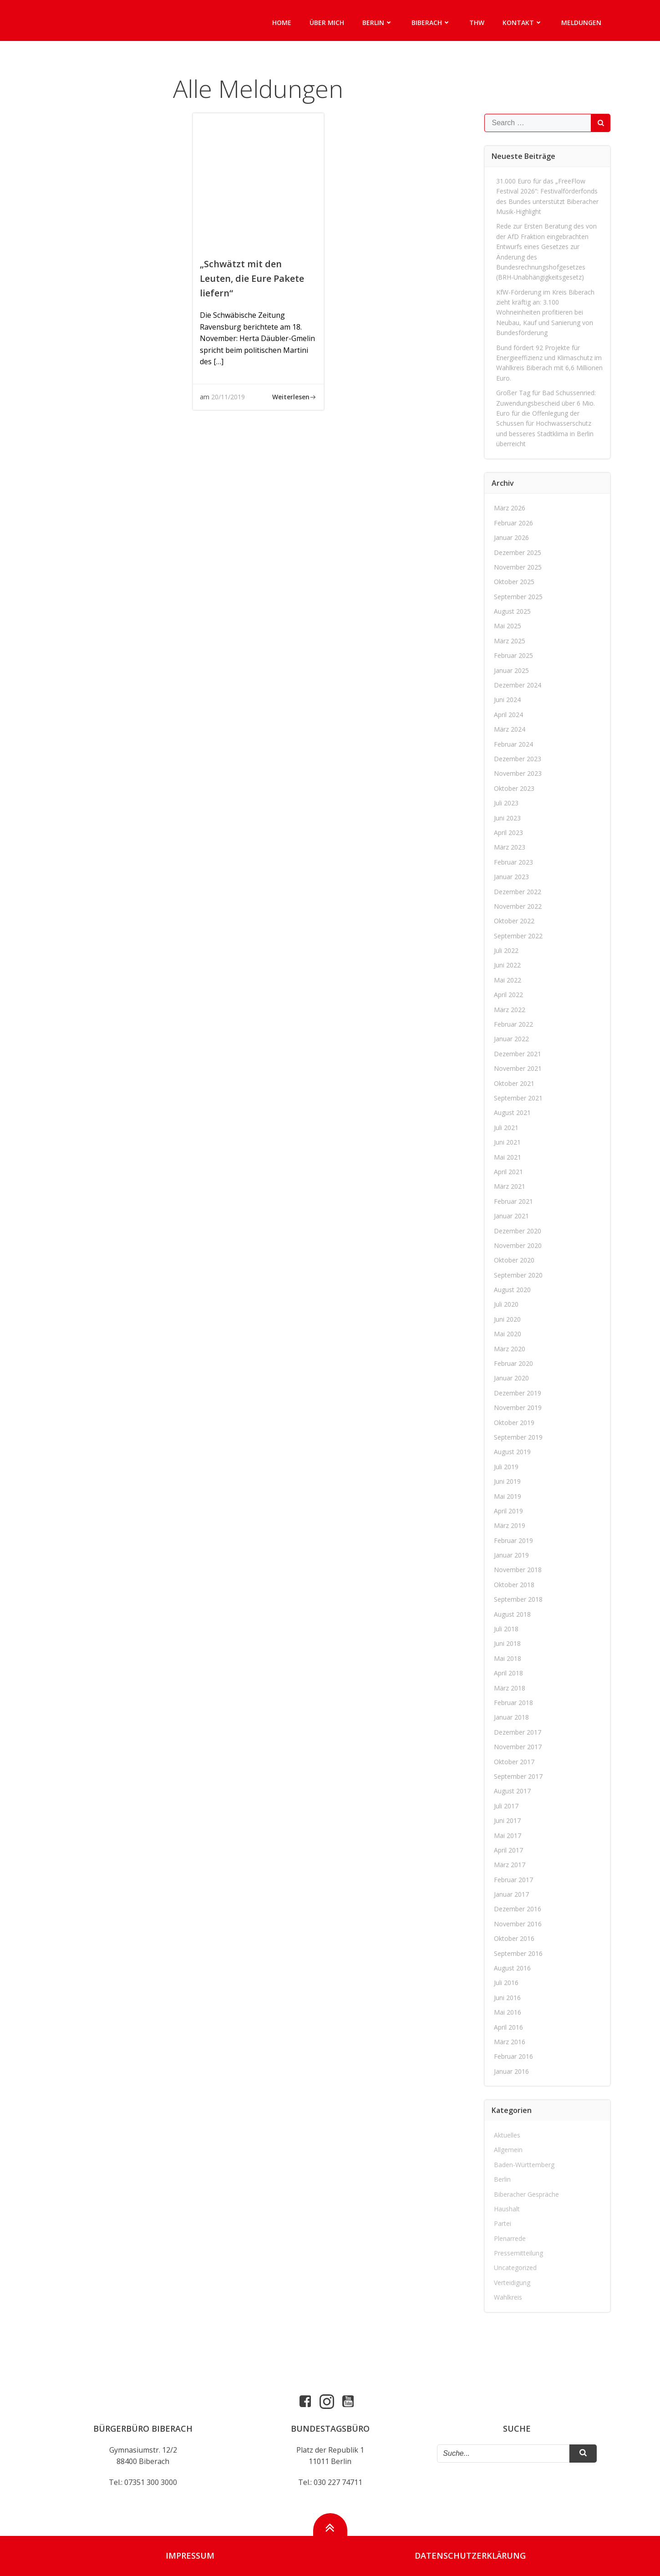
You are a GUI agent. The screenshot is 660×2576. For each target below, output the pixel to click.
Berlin (377, 22)
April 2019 (508, 1511)
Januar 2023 (511, 876)
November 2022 (518, 906)
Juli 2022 (506, 950)
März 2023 (509, 847)
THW (476, 22)
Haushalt (507, 2208)
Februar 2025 (513, 655)
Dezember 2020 (517, 1231)
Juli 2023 (506, 803)
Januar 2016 (511, 2071)
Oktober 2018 (514, 1584)
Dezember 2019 (517, 1393)
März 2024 (509, 729)
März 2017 (509, 1864)
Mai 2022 (507, 980)
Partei (502, 2223)
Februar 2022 (513, 1024)
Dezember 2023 (517, 758)
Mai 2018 (507, 1658)
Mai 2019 (507, 1496)
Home (281, 22)
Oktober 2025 (514, 581)
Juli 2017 (506, 1806)
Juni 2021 (507, 1142)
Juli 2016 (506, 1982)
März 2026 (509, 508)
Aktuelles (507, 2135)
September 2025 (518, 596)
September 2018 (518, 1599)
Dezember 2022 (517, 891)
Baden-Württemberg (524, 2164)
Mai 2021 (507, 1157)
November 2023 (518, 773)
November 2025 (518, 567)
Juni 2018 (507, 1643)
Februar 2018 (513, 1702)
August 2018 (512, 1614)
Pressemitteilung (518, 2253)
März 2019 (509, 1525)
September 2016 (518, 1953)
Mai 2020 (507, 1333)
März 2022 (509, 1009)
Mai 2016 (507, 2012)
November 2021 (518, 1068)
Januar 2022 (511, 1038)
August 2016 (512, 1968)
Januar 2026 (511, 537)
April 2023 (508, 832)
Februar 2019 (513, 1540)
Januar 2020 (511, 1378)
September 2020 (518, 1275)
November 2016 (518, 1923)
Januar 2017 (511, 1894)
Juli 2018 (506, 1628)
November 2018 (518, 1569)
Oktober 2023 (514, 788)
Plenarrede (510, 2238)
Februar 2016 (513, 2056)
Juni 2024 (507, 699)
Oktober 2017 (514, 1761)
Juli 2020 (506, 1304)
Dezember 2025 (517, 552)
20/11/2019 (228, 396)
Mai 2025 (507, 625)
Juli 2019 (506, 1466)
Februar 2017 (513, 1879)
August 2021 (512, 1112)
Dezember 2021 (517, 1053)
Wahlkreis (508, 2297)
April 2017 (508, 1850)
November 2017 (518, 1746)
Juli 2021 (506, 1127)
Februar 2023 (513, 862)
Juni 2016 (507, 1997)
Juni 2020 (507, 1319)
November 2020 (518, 1245)
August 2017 (512, 1791)
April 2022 (508, 994)
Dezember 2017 (517, 1732)
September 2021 (518, 1098)
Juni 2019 (507, 1481)
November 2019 (518, 1407)
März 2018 (509, 1688)
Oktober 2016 (514, 1938)
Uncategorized (515, 2267)
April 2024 (508, 714)
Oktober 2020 (514, 1260)
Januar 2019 (511, 1555)
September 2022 (518, 936)
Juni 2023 (507, 818)
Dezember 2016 (517, 1908)
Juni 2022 (507, 965)
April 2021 (508, 1171)
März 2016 (509, 2041)
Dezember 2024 (517, 685)
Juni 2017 (507, 1820)
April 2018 (508, 1673)
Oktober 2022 (514, 920)
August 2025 (512, 611)
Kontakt (523, 22)
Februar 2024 (513, 744)
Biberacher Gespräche (526, 2194)
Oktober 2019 (514, 1422)
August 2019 (512, 1451)
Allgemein (508, 2149)
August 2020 (512, 1289)
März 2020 (509, 1348)
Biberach (431, 22)
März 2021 (509, 1186)
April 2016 (508, 2027)
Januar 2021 (511, 1216)
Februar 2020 (513, 1363)
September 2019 (518, 1437)
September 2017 (518, 1776)
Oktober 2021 (514, 1083)
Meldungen (581, 22)
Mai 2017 (507, 1835)
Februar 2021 (513, 1201)
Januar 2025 (511, 670)
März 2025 (509, 640)
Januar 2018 (511, 1717)
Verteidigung (512, 2282)
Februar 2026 (513, 523)
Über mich (327, 22)
